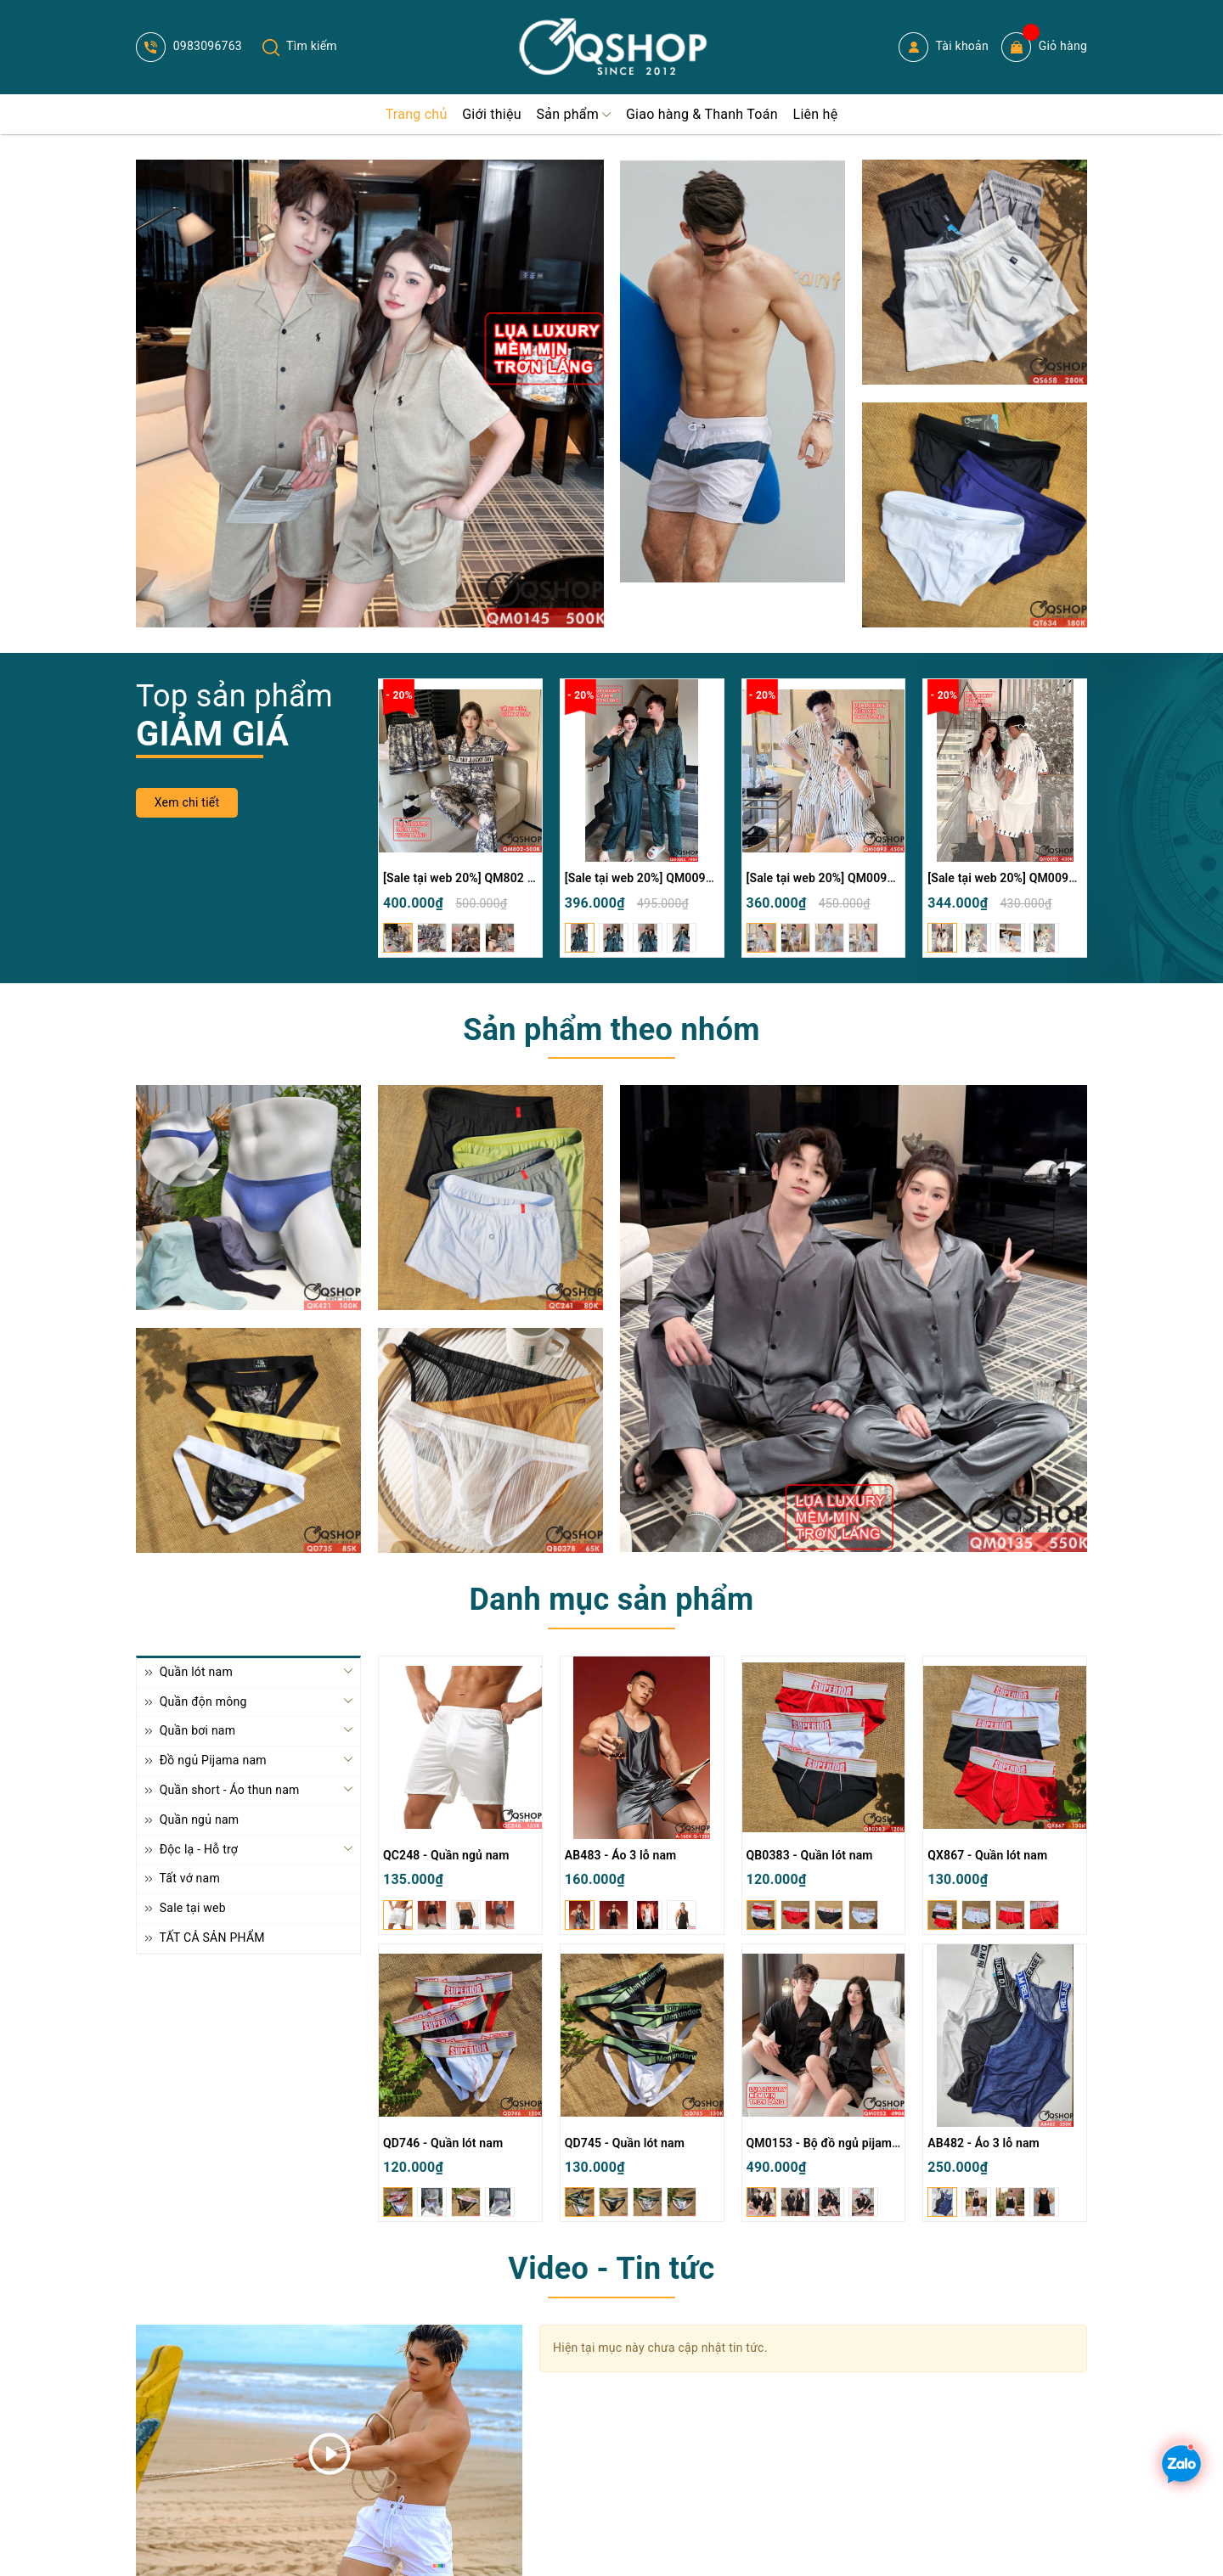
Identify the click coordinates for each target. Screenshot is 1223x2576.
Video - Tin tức (611, 2268)
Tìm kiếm (299, 46)
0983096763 (189, 46)
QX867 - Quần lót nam (987, 1855)
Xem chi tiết (187, 802)
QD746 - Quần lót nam (443, 2143)
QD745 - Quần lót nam (625, 2143)
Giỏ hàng (1044, 47)
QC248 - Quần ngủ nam (446, 1855)
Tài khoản (944, 47)
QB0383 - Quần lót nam (810, 1855)
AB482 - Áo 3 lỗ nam (983, 2143)
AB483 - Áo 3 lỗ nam (621, 1855)
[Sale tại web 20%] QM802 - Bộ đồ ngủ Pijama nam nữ (528, 878)
